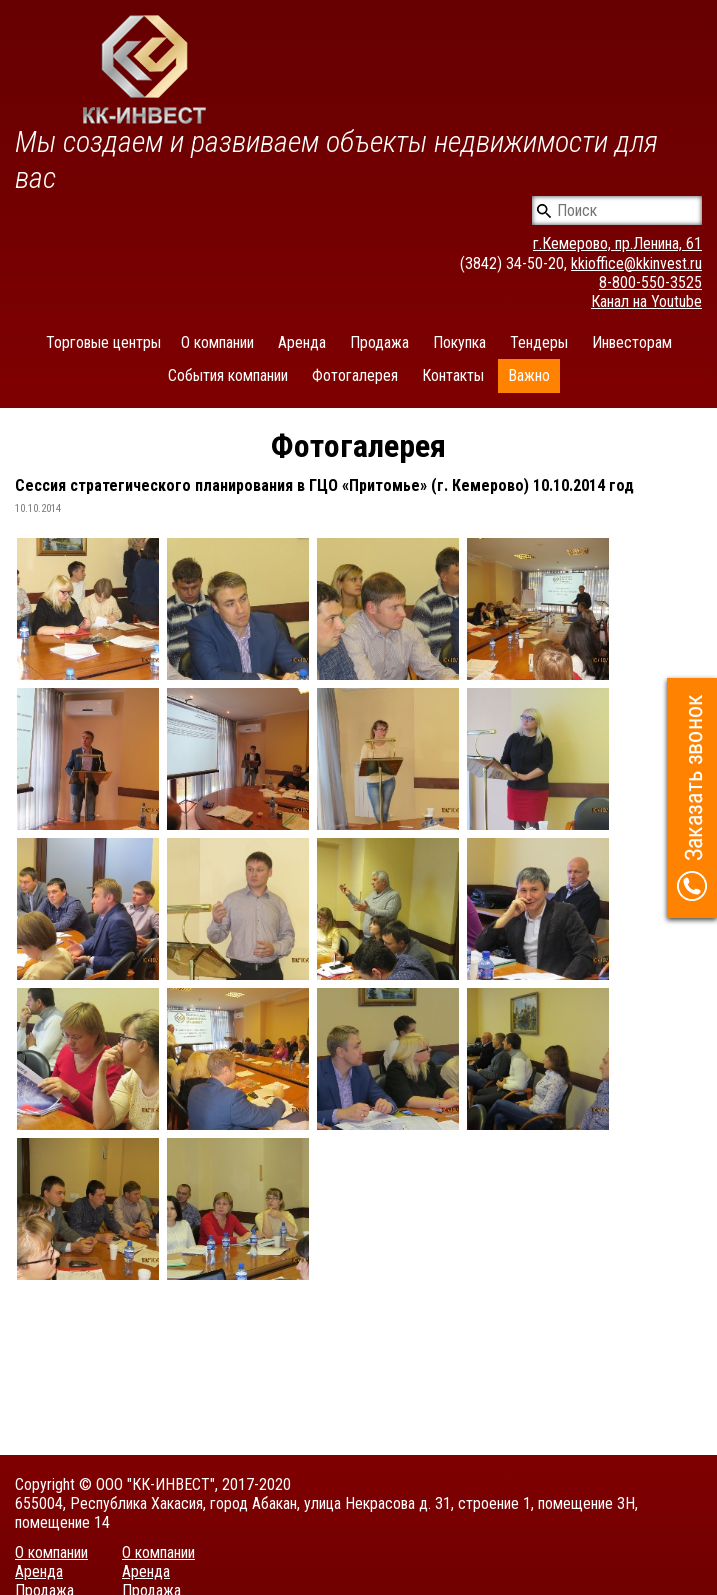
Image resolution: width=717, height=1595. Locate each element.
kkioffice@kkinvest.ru (636, 263)
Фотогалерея (355, 375)
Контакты (453, 375)
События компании (228, 375)
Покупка (459, 342)
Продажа (379, 342)
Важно (529, 375)
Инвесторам (632, 342)
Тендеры (539, 342)
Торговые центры (103, 342)
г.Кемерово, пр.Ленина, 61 (617, 243)
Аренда (302, 342)
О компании (217, 342)
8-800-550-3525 (650, 282)
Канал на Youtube (646, 301)
